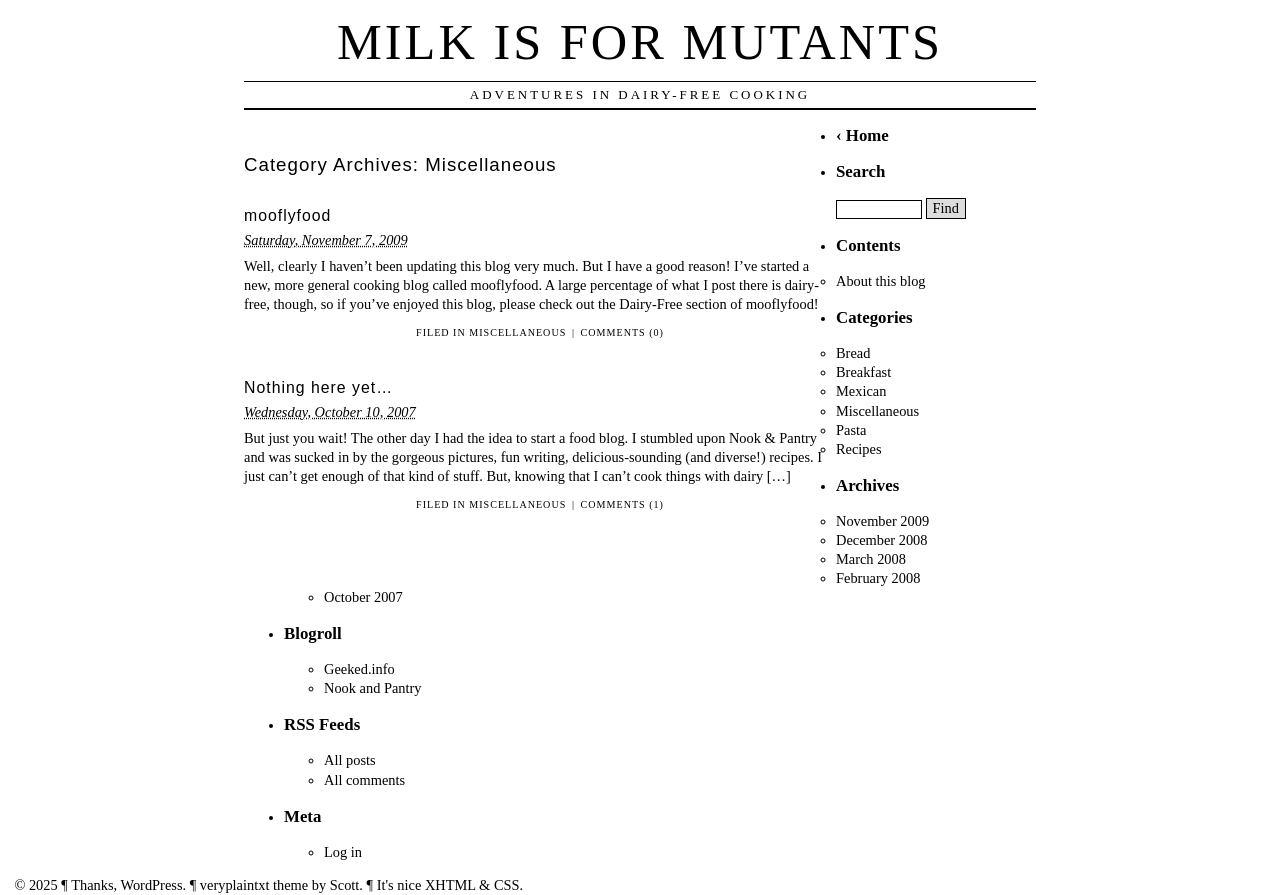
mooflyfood (287, 215)
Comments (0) (622, 332)
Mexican (861, 391)
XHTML (450, 885)
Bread (853, 353)
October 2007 (363, 597)
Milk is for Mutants (640, 42)
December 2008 (882, 540)
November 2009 (882, 521)
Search (860, 171)
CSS (507, 885)
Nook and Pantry (373, 688)
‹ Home (862, 135)
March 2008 (871, 559)
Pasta (851, 430)
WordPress (152, 885)
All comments (364, 780)
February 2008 (878, 578)
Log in (343, 852)
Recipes (859, 449)
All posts (350, 760)
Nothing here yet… (318, 387)
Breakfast (863, 372)
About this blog (881, 281)
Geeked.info (359, 669)
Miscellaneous (517, 332)
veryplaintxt (235, 885)
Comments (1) (622, 504)
